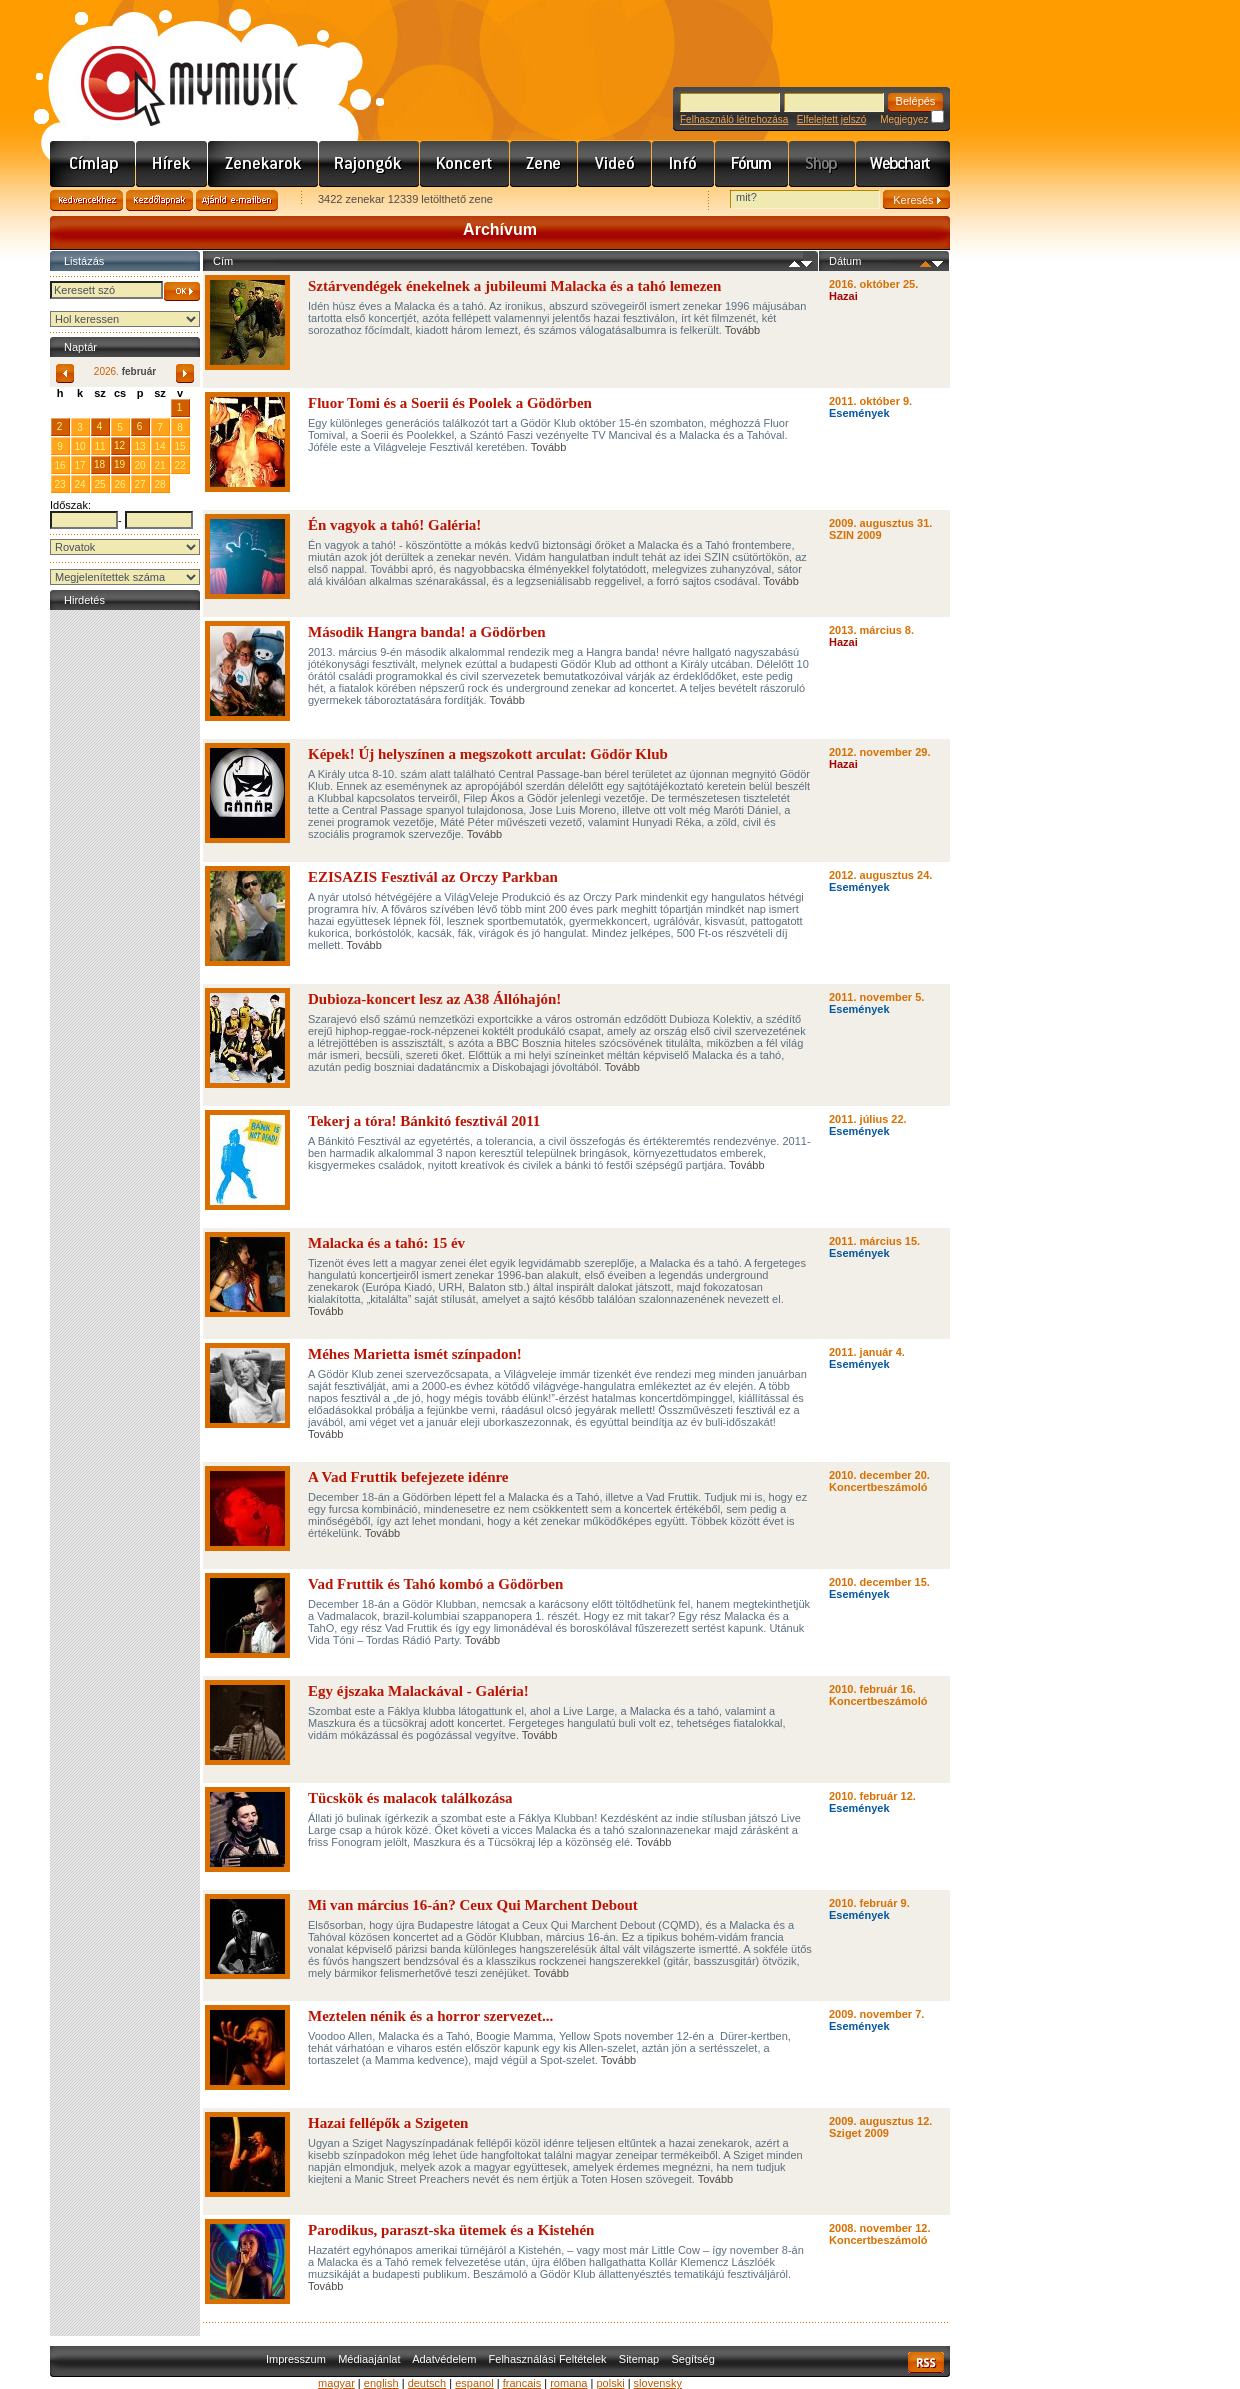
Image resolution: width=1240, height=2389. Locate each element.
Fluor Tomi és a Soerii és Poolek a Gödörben (450, 403)
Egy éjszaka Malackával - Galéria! (418, 1691)
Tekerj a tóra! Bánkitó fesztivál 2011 (424, 1121)
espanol (474, 2383)
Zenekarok (263, 164)
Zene (544, 164)
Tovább (742, 330)
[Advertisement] (125, 915)
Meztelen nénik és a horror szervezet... (430, 2016)
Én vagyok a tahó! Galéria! (394, 525)
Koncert (465, 164)
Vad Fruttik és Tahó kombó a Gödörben (435, 1584)
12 (119, 445)
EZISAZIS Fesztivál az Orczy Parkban (433, 877)
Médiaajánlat (369, 2359)
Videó (615, 164)
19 (119, 464)
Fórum (752, 164)
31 (159, 407)
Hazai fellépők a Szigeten (388, 2123)
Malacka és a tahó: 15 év (386, 1243)
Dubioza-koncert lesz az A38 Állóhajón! (434, 999)
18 (99, 464)
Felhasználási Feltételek (548, 2359)
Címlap (93, 164)
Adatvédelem (444, 2359)
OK (182, 291)
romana (568, 2383)
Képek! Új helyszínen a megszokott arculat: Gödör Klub (488, 754)
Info (683, 164)
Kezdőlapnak (159, 200)
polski (610, 2383)
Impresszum (296, 2359)
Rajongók (369, 164)
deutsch (427, 2383)
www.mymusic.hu (172, 65)
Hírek (172, 164)
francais (522, 2383)
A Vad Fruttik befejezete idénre (408, 1477)
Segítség (692, 2359)
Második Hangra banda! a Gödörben (427, 632)
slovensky (658, 2383)
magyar (336, 2383)
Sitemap (639, 2359)
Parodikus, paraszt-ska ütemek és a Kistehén (451, 2230)
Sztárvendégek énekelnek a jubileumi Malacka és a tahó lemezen (514, 286)
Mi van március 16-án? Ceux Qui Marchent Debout (473, 1905)
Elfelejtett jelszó (831, 119)
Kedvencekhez (86, 200)
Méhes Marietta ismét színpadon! (415, 1354)
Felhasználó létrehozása (734, 119)
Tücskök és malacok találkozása (410, 1798)
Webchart (903, 164)
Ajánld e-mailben (237, 200)
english (381, 2383)
